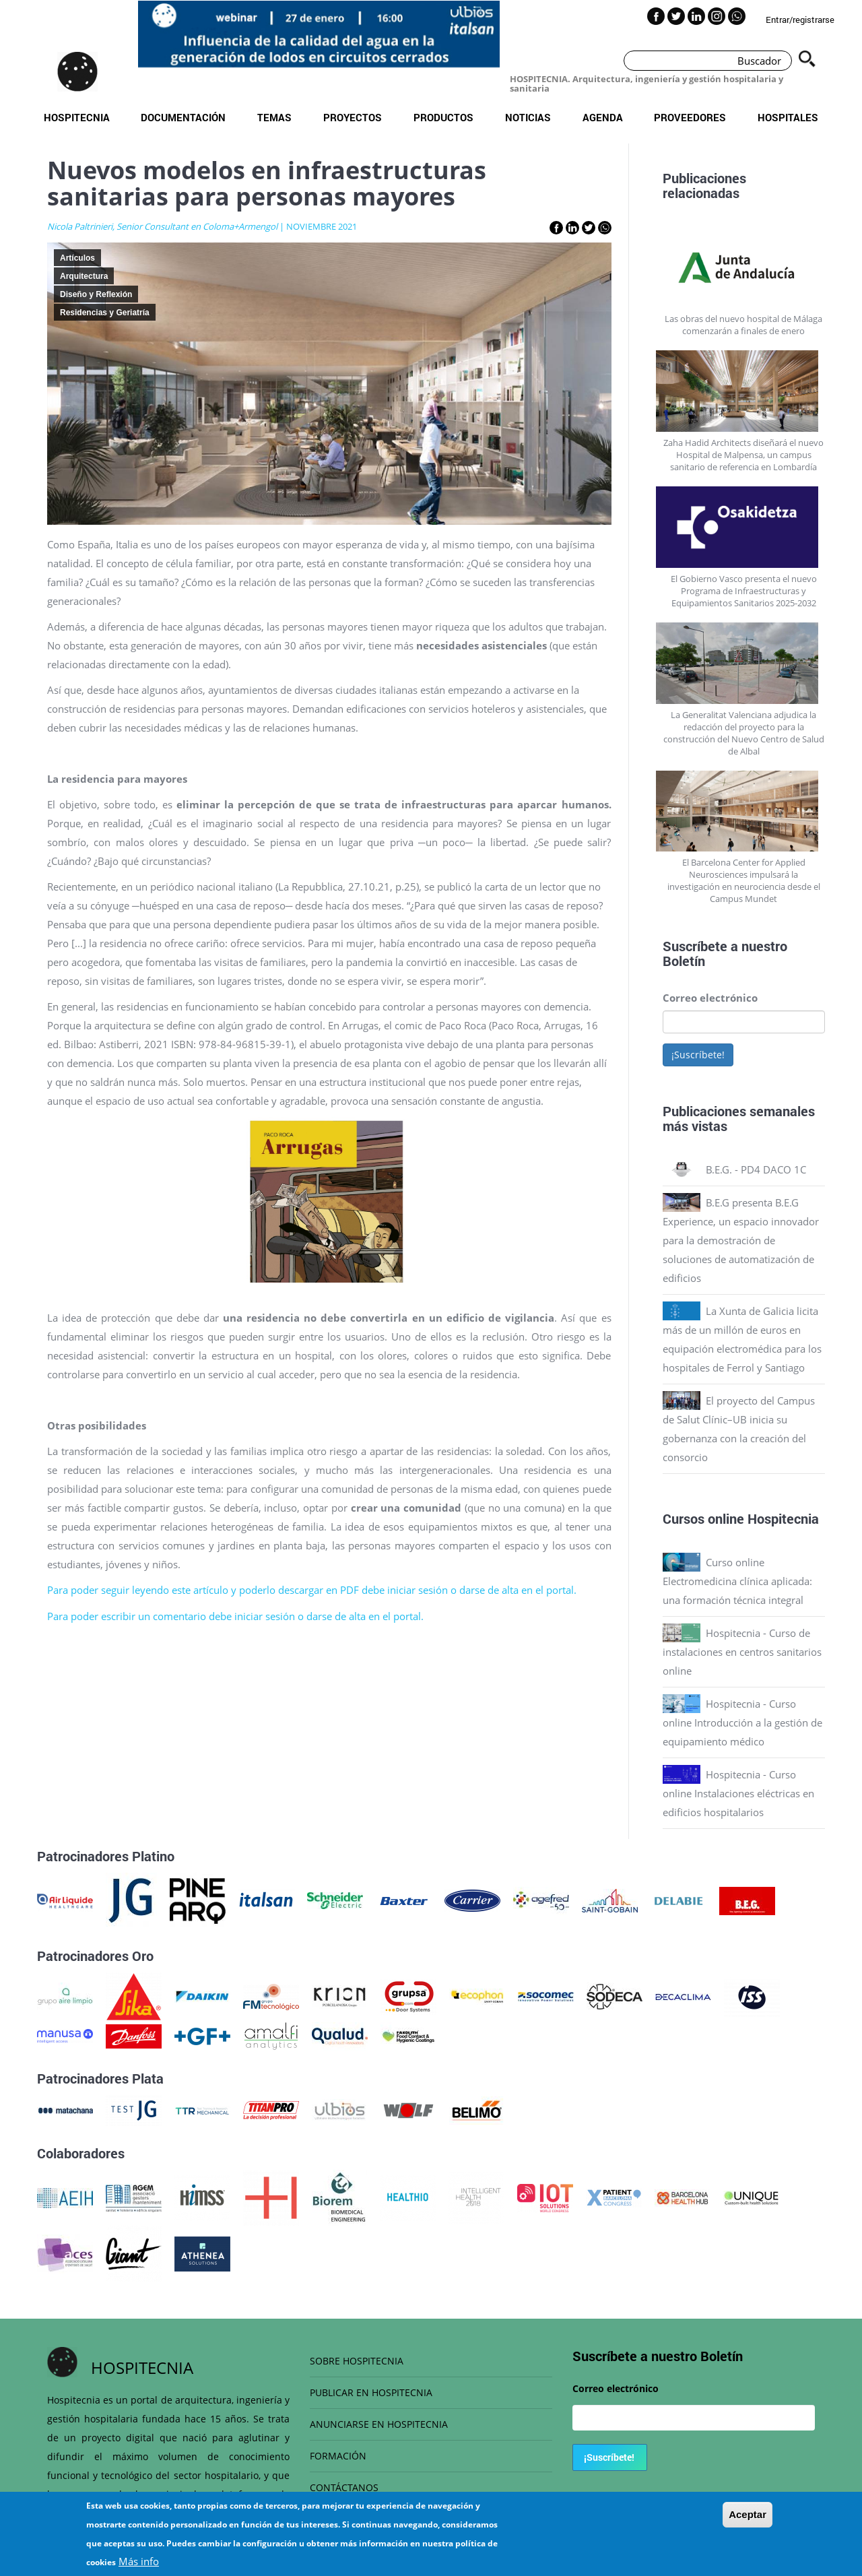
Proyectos (352, 117)
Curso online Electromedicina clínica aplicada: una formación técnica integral (737, 1581)
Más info (139, 2563)
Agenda (603, 117)
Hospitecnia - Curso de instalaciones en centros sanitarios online (742, 1651)
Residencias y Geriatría (105, 312)
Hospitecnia (77, 117)
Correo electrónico (710, 997)
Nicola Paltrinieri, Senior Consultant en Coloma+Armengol (162, 226)
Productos (443, 117)
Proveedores (690, 117)
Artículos (77, 258)
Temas (274, 117)
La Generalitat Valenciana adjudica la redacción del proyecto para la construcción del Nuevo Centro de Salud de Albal (743, 733)
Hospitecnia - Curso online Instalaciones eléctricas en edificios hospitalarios (738, 1793)
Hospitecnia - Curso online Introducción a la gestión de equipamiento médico (742, 1722)
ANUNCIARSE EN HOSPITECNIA (379, 2424)
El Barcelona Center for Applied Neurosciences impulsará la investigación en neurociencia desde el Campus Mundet (743, 880)
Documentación (183, 117)
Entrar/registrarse (800, 19)
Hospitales (788, 117)
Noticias (528, 117)
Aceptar (747, 2516)
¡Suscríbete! (698, 1054)
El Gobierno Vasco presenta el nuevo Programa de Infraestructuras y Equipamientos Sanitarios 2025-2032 (744, 591)
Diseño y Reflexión (96, 294)
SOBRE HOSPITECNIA (356, 2360)
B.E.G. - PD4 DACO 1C (756, 1169)
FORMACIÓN (338, 2455)
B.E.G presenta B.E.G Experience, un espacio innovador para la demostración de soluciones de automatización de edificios (741, 1240)
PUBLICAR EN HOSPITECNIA (371, 2392)
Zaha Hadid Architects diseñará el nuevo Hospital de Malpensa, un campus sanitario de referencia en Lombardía (743, 455)
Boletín (684, 960)
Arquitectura (84, 276)
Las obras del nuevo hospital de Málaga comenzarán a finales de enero (743, 325)
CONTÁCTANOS (344, 2487)
